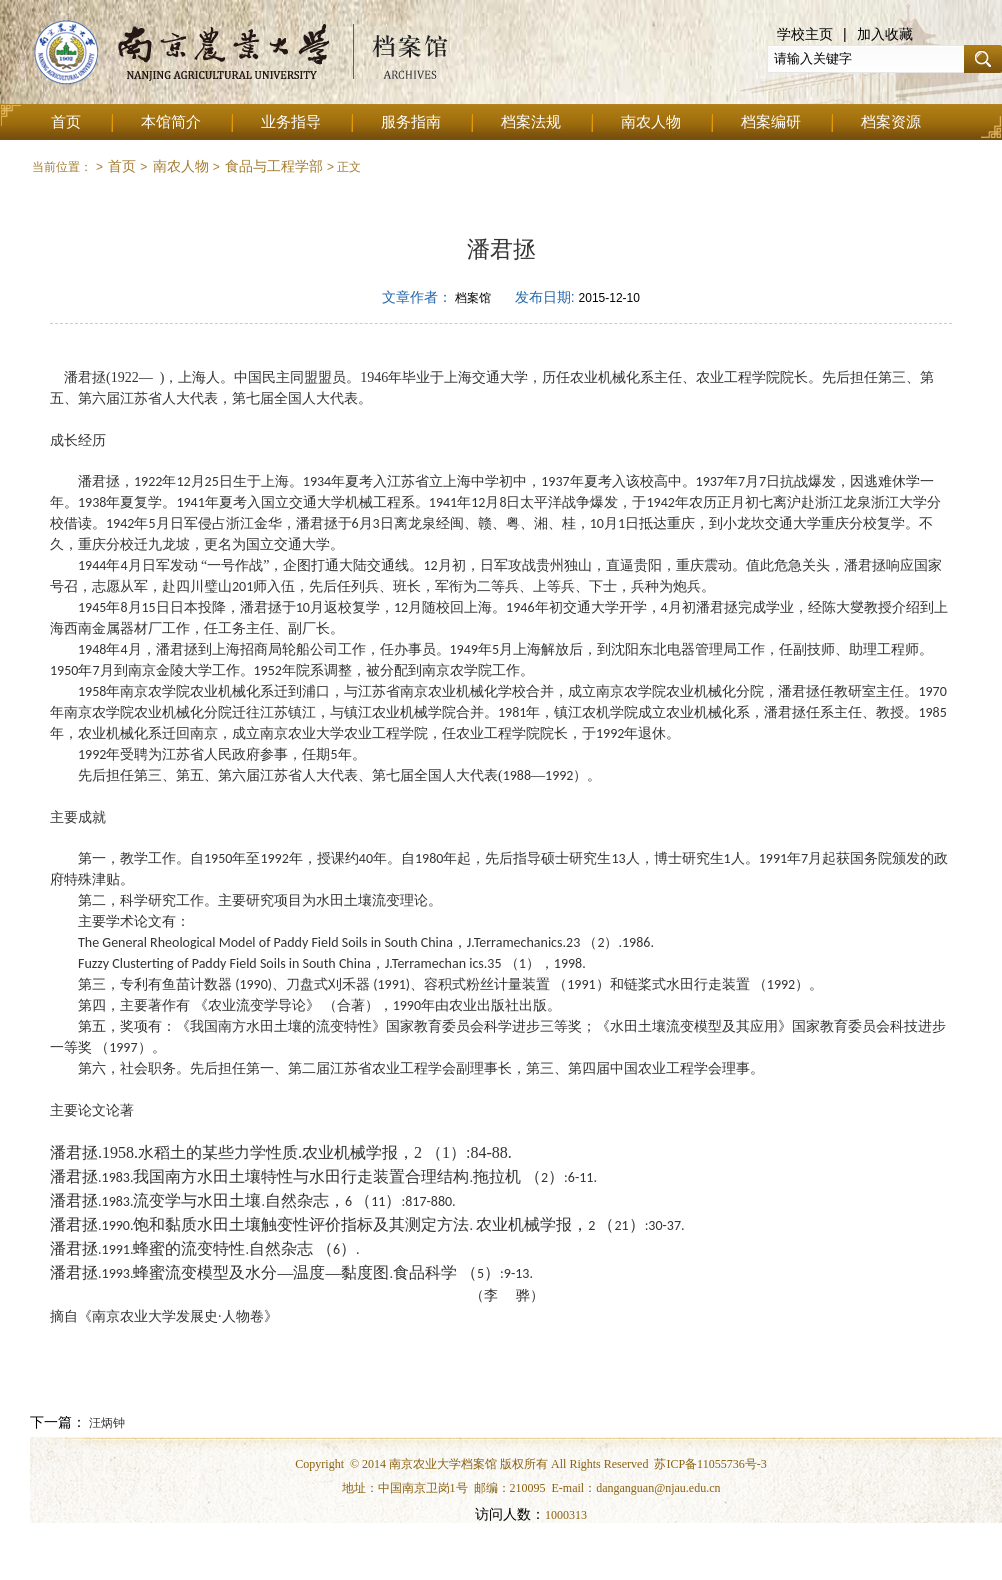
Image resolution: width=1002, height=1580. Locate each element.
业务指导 (291, 122)
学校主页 (805, 34)
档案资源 (891, 122)
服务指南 (411, 122)
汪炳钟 (105, 1423)
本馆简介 (171, 122)
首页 (66, 122)
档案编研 (771, 122)
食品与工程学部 (274, 166)
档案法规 (531, 122)
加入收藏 (885, 34)
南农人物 (651, 122)
